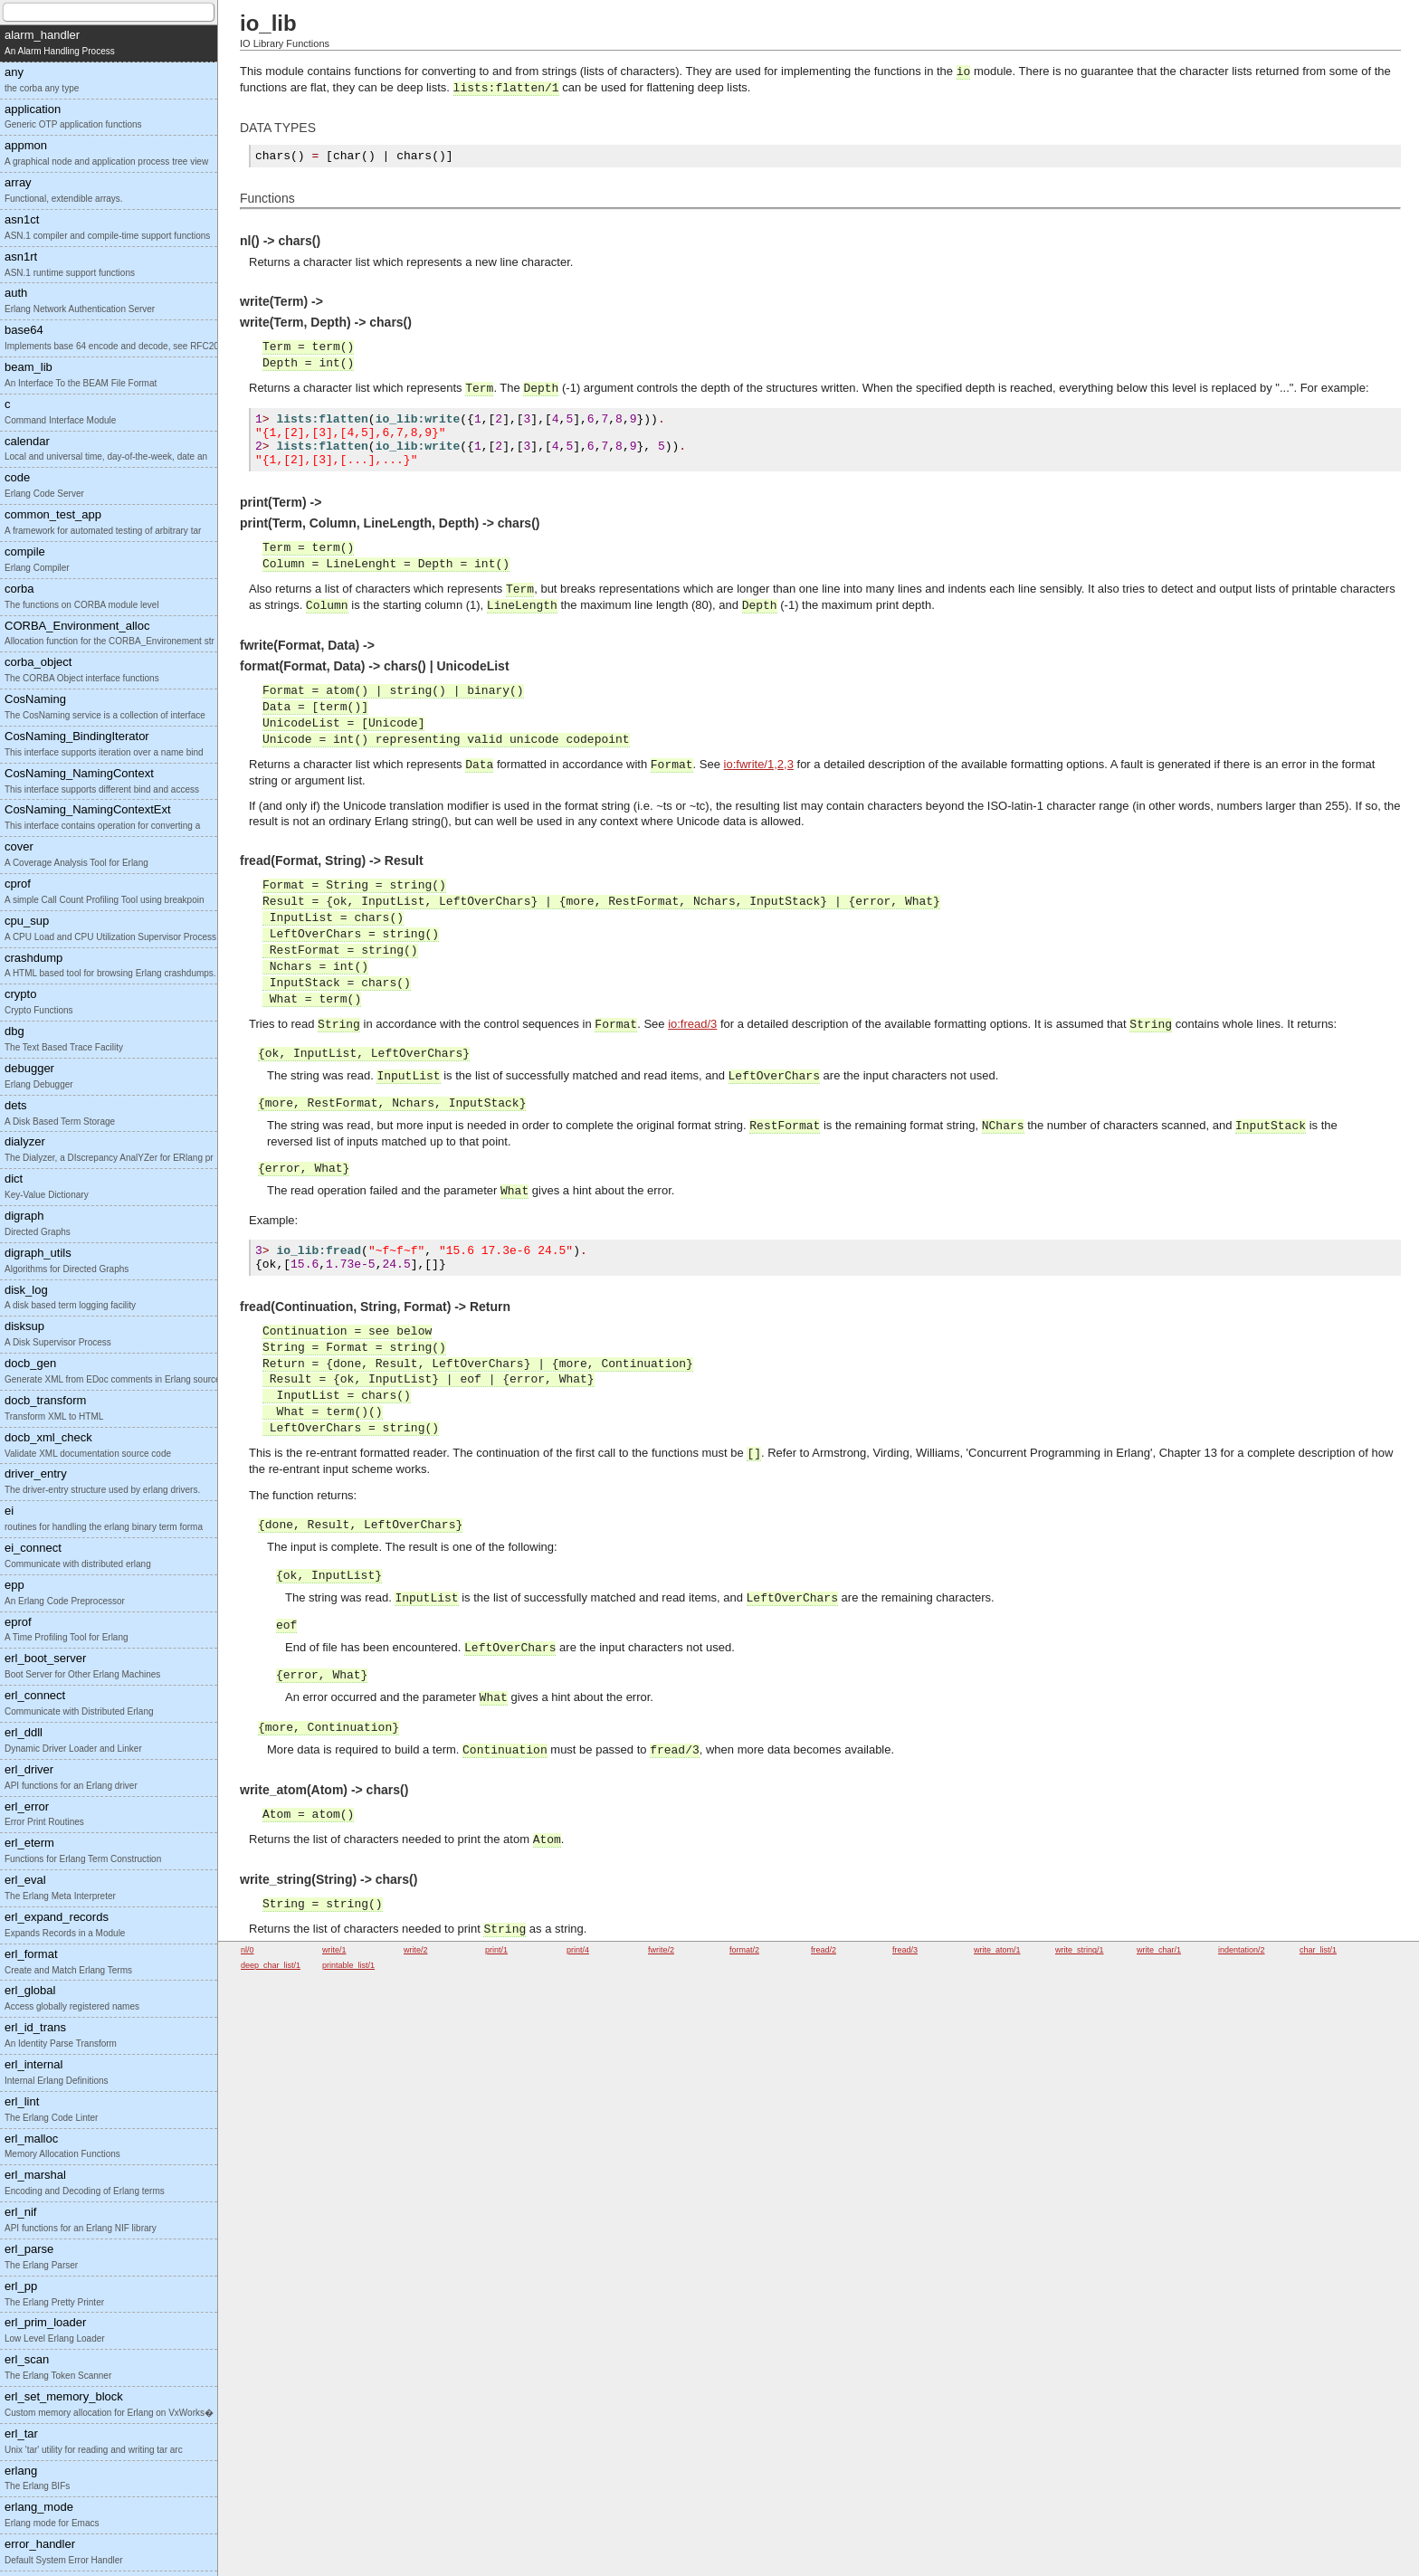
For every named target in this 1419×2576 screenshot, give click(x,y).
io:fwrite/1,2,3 (759, 769)
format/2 (744, 1949)
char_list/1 (1318, 1949)
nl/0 (247, 1949)
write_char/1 (1159, 1949)
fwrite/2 (661, 1949)
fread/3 (905, 1949)
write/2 (416, 1949)
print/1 (496, 1949)
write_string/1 (1079, 1949)
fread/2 (823, 1949)
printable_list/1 (348, 1965)
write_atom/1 (997, 1949)
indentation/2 (1241, 1949)
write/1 (334, 1949)
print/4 (578, 1949)
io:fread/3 (692, 1029)
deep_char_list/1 (270, 1965)
